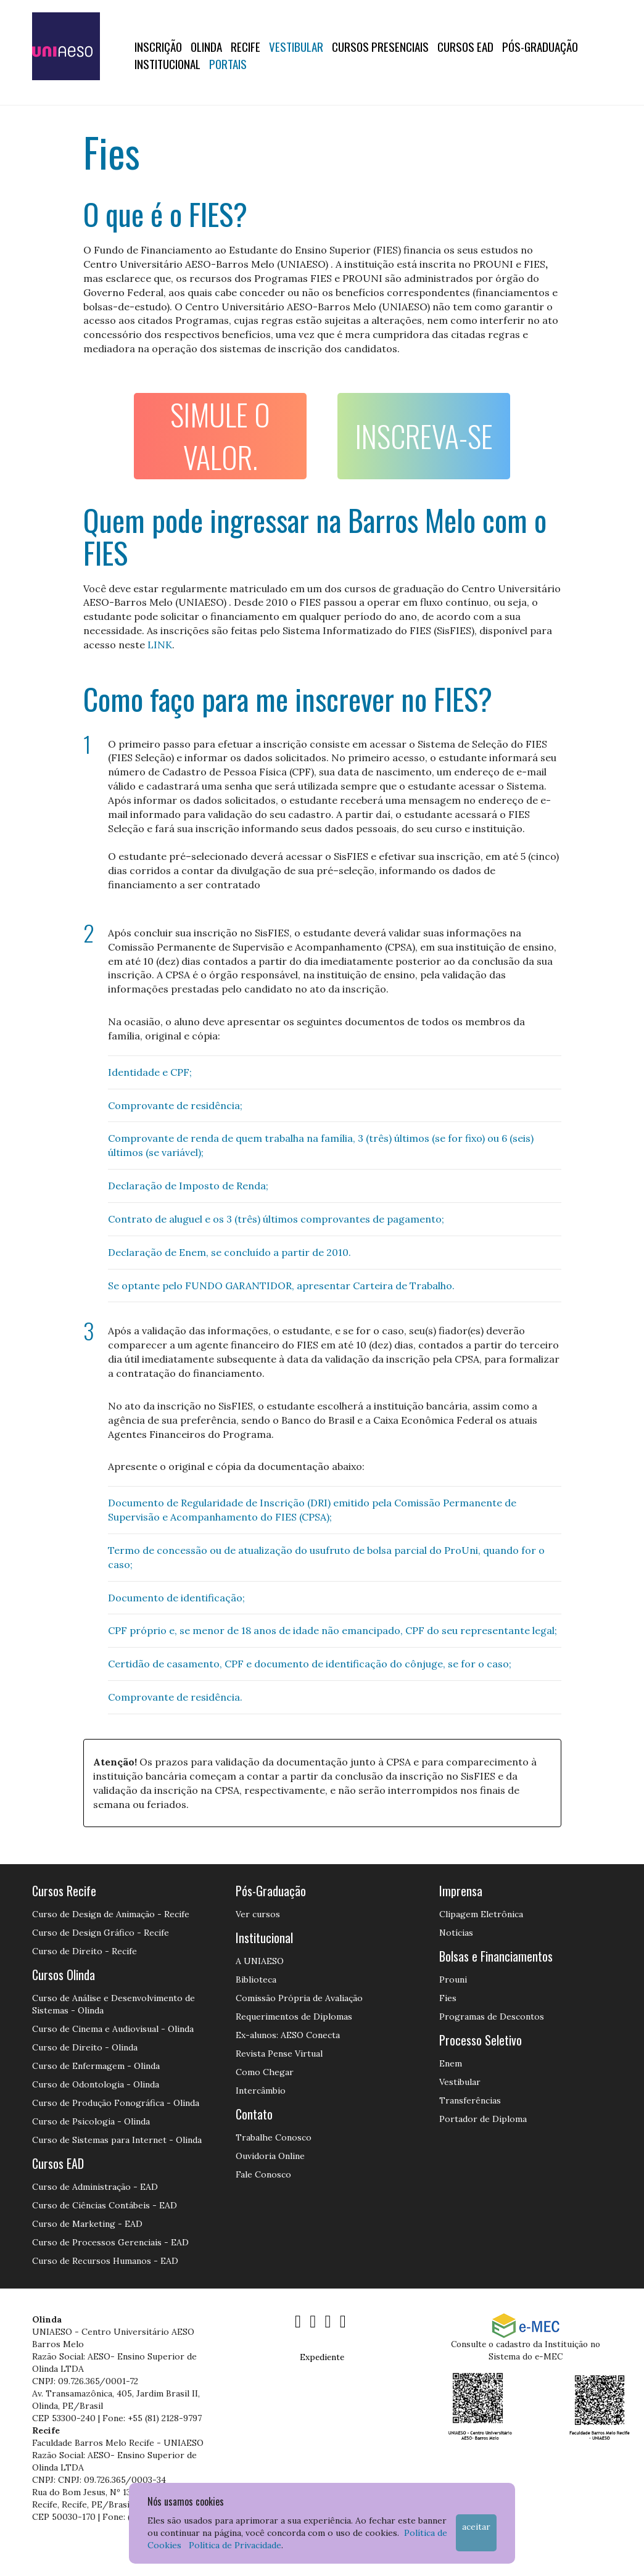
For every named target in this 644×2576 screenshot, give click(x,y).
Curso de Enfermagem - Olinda (96, 2065)
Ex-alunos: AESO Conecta (288, 2035)
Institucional (167, 63)
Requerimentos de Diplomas (294, 2016)
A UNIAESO (260, 1961)
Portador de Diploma (483, 2118)
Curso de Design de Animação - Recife (110, 1914)
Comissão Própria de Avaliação (299, 1998)
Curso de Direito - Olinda (85, 2047)
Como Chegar (265, 2072)
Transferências (470, 2100)
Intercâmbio (261, 2090)
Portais (228, 63)
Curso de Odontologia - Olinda (95, 2084)
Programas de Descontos (491, 2016)
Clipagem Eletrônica (481, 1914)
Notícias (456, 1932)
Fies (447, 1998)
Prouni (453, 1979)
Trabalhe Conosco (274, 2137)
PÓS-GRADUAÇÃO (540, 46)
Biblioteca (256, 1979)
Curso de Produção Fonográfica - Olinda (115, 2102)
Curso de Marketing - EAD (87, 2223)
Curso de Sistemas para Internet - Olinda (117, 2139)
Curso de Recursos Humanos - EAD (105, 2260)
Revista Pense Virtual (279, 2053)
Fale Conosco (263, 2174)
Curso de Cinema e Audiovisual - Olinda (113, 2028)
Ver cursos (258, 1914)
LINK (159, 644)
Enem (450, 2063)
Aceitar (476, 2526)
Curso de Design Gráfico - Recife (100, 1932)
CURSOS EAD (465, 46)
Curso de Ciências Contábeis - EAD (104, 2205)
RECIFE (245, 46)
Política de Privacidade (235, 2545)
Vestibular (296, 46)
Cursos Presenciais (380, 46)
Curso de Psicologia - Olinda (91, 2121)
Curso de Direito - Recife (84, 1951)
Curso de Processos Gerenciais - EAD (110, 2242)
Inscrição (158, 46)
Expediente (322, 2357)
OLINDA (206, 46)
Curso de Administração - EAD (95, 2186)
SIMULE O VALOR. (220, 436)
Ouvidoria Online (270, 2155)
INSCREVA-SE (424, 436)
